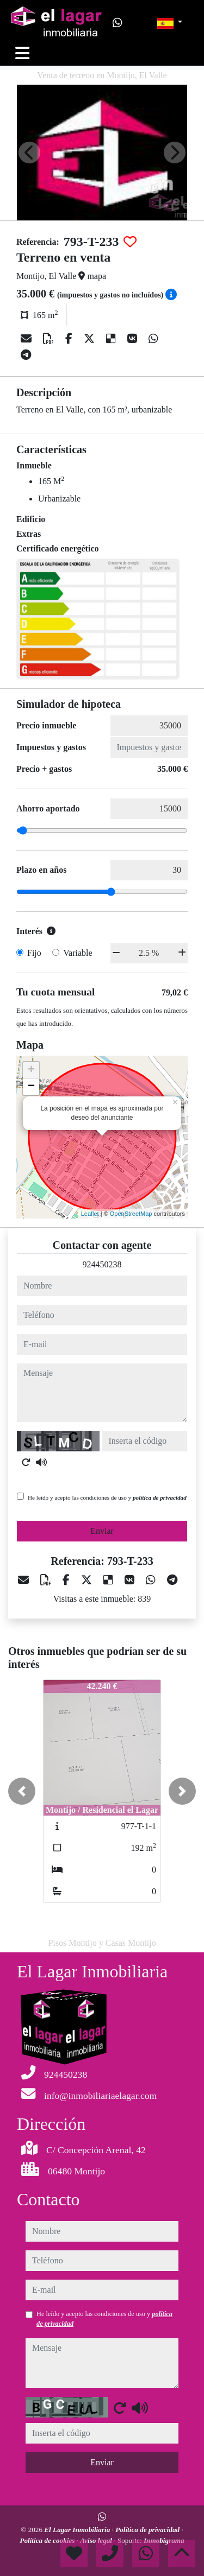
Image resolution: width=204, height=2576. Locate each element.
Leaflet (90, 1213)
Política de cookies (48, 2540)
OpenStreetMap (131, 1213)
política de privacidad (160, 1497)
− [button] (31, 1086)
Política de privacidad (148, 2530)
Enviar (102, 1531)
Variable (77, 952)
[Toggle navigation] (22, 53)
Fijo (34, 952)
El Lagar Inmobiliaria (78, 2530)
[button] (21, 1791)
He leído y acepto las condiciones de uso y (107, 1497)
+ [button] (31, 1070)
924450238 (102, 1264)
